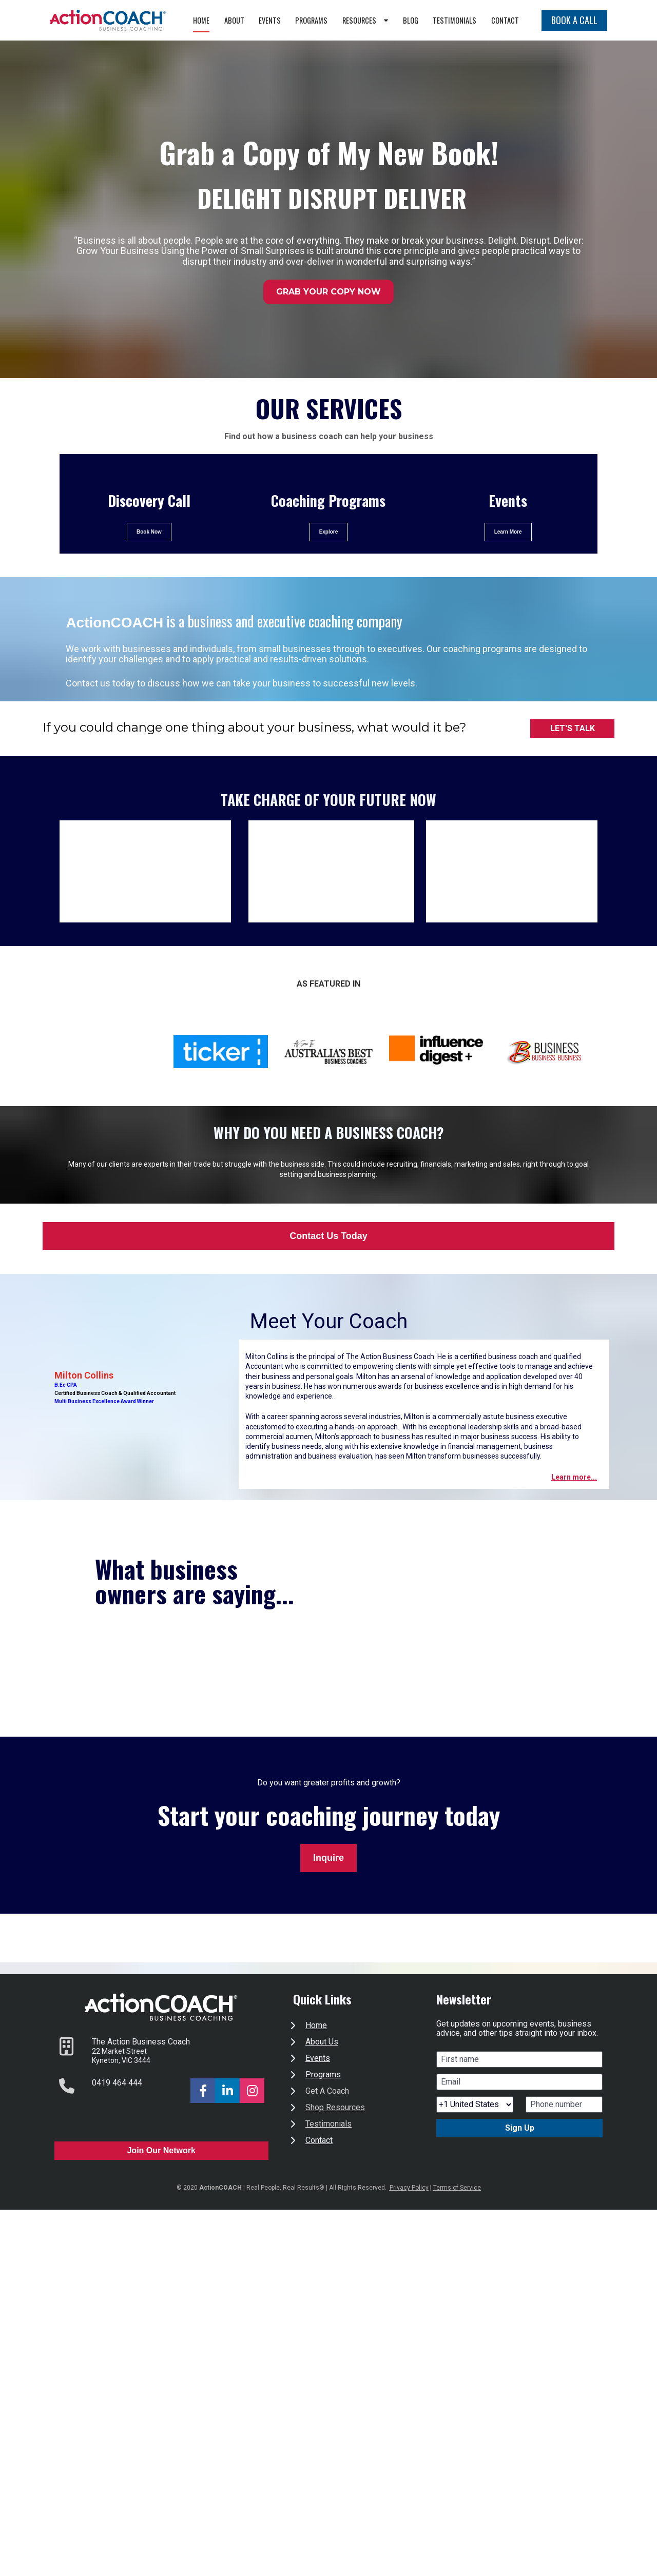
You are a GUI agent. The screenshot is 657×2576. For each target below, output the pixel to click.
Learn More (508, 556)
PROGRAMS (354, 20)
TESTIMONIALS (497, 20)
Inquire (328, 1882)
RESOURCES (407, 20)
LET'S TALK (572, 752)
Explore (328, 556)
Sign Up (519, 2152)
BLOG (452, 20)
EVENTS (312, 20)
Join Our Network (161, 2174)
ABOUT (276, 20)
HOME (244, 20)
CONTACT (505, 44)
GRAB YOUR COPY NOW (328, 316)
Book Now (149, 556)
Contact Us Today (328, 1260)
